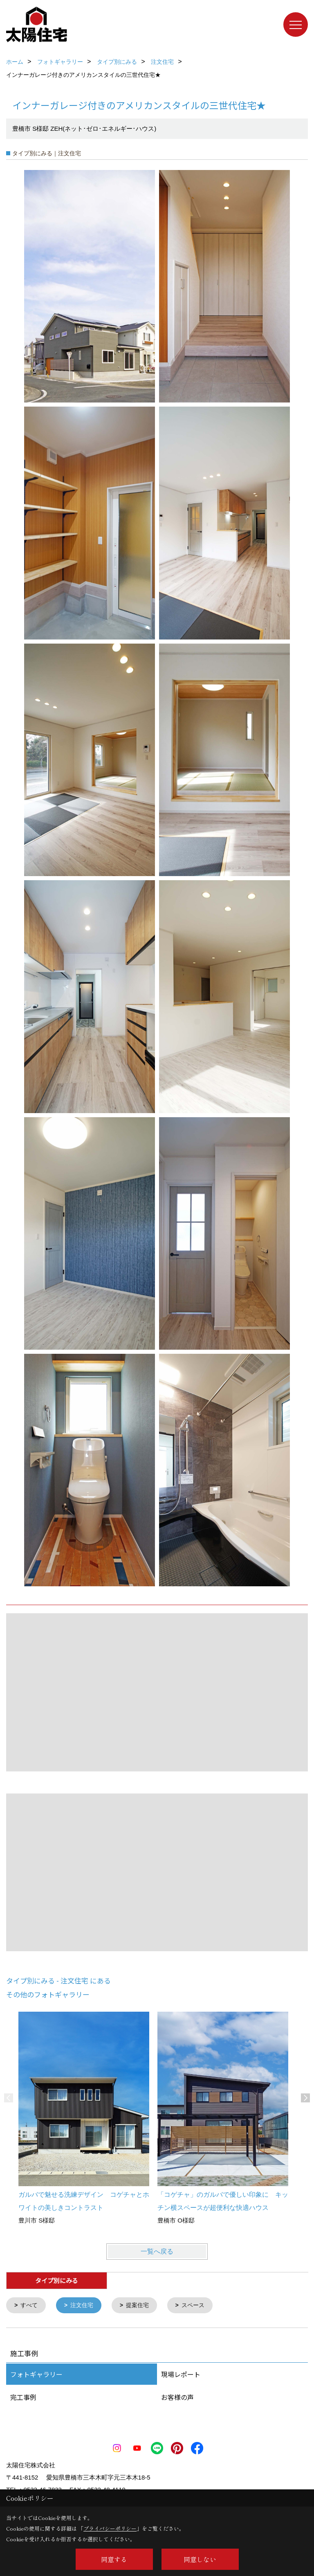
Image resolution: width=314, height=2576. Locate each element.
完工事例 (23, 2398)
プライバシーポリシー (110, 2528)
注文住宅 (84, 2305)
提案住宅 (142, 2305)
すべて (30, 2305)
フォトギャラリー (36, 2375)
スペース (200, 2305)
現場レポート (180, 2375)
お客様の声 (177, 2398)
